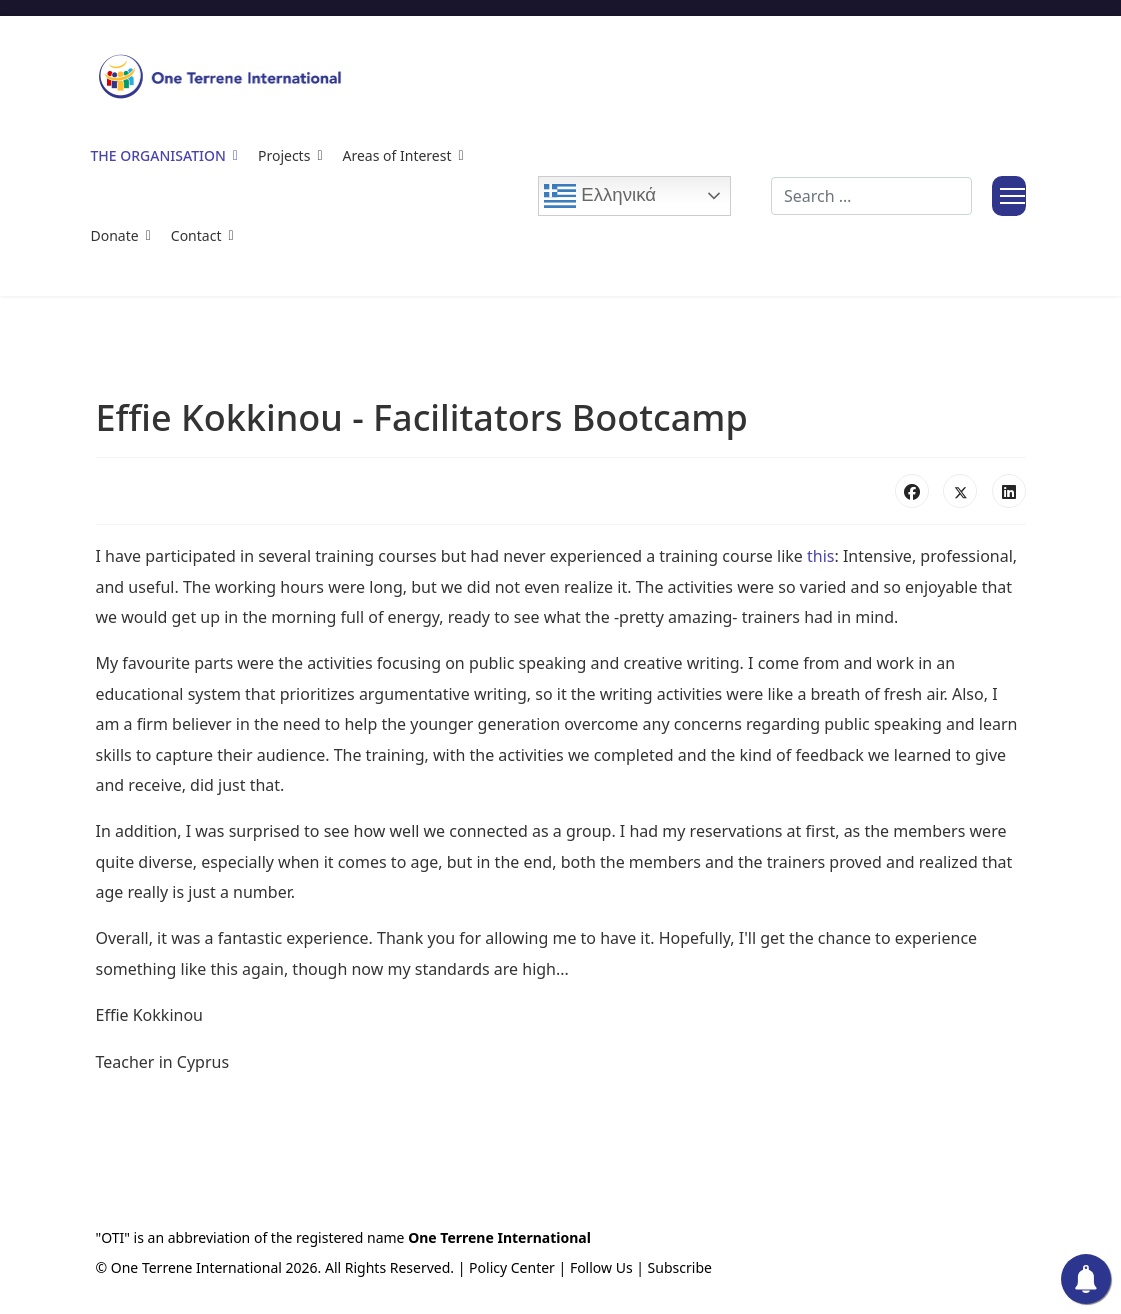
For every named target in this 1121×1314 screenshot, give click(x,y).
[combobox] (871, 196)
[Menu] (1009, 196)
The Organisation (158, 155)
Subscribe (680, 1267)
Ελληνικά (600, 196)
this (820, 556)
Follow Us (601, 1267)
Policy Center (512, 1267)
